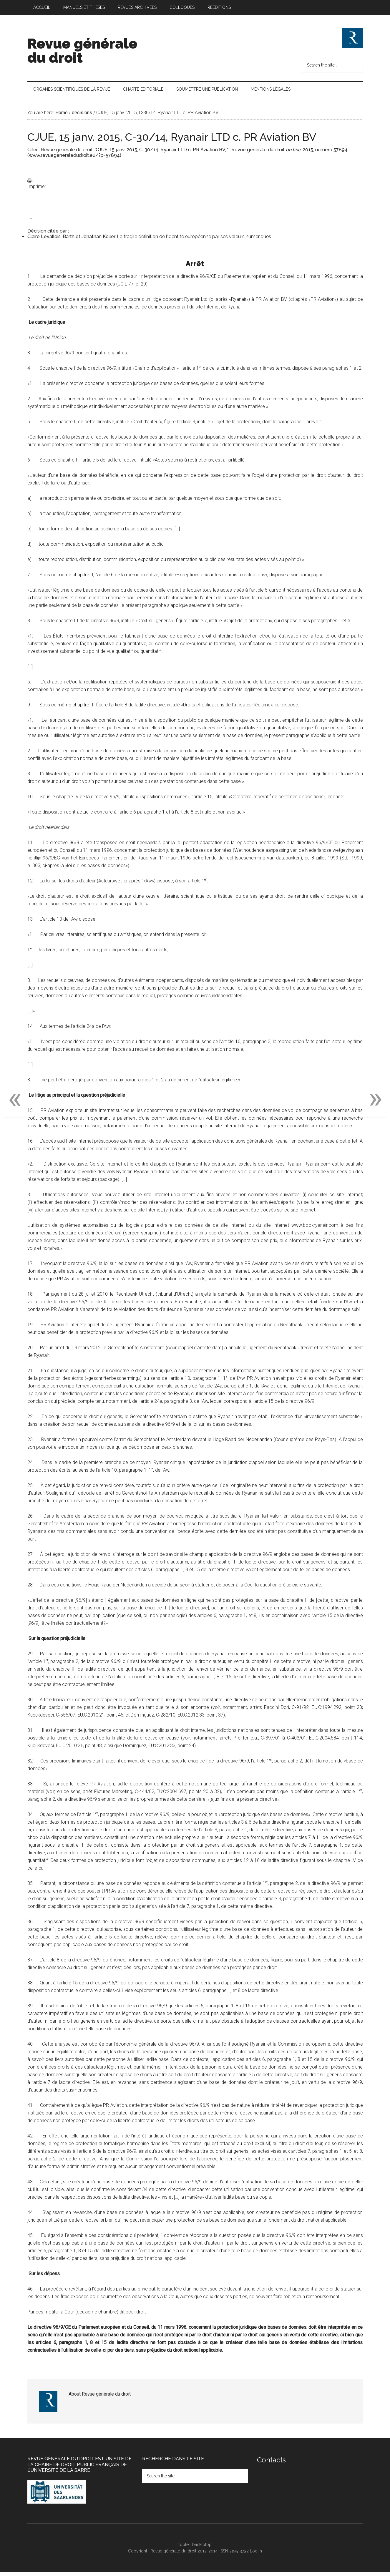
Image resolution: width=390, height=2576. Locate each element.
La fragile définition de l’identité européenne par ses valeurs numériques (194, 240)
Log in (256, 2555)
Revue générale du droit (82, 50)
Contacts (271, 2464)
